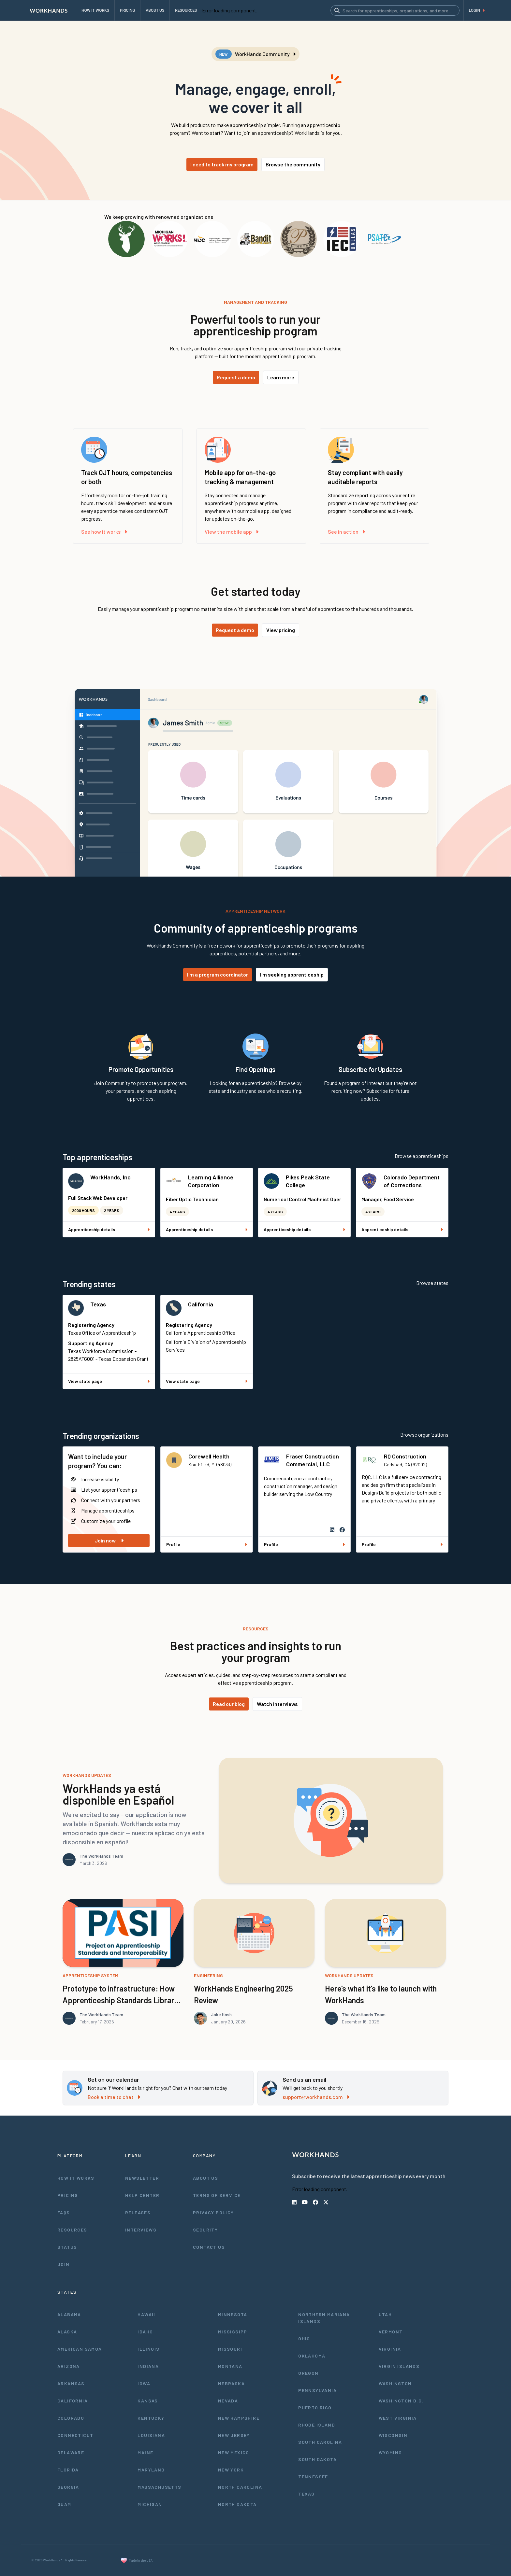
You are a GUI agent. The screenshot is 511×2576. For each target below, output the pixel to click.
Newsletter (142, 2178)
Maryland (151, 2469)
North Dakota (237, 2504)
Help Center (142, 2195)
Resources (72, 2229)
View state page (109, 1381)
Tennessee (313, 2476)
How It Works (76, 2178)
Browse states (432, 1283)
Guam (64, 2504)
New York (231, 2469)
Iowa (144, 2383)
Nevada (228, 2400)
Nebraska (231, 2383)
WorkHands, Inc (110, 1177)
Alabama (69, 2314)
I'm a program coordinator (217, 974)
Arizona (68, 2366)
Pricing (67, 2195)
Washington (395, 2383)
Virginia (390, 2349)
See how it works (104, 531)
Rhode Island (316, 2425)
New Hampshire (238, 2418)
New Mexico (233, 2452)
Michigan (150, 2504)
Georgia (68, 2487)
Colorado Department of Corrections (412, 1181)
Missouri (230, 2349)
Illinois (148, 2349)
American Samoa (79, 2349)
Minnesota (232, 2314)
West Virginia (398, 2418)
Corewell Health (208, 1456)
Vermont (391, 2331)
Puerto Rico (314, 2407)
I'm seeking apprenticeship (292, 974)
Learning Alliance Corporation (210, 1181)
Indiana (148, 2366)
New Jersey (234, 2435)
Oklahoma (311, 2355)
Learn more (280, 377)
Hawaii (146, 2314)
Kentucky (151, 2418)
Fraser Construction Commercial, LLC (312, 1460)
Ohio (304, 2338)
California (200, 1304)
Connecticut (75, 2435)
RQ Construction (405, 1456)
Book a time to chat (114, 2097)
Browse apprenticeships (421, 1156)
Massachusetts (159, 2487)
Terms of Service (217, 2195)
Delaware (70, 2452)
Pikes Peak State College (308, 1181)
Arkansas (70, 2383)
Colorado (70, 2418)
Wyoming (390, 2452)
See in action (346, 531)
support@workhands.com (316, 2097)
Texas (98, 1304)
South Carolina (320, 2442)
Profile (206, 1544)
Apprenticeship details (109, 1229)
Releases (138, 2212)
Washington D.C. (401, 2400)
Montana (230, 2366)
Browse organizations (424, 1434)
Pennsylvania (317, 2390)
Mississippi (233, 2331)
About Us (205, 2178)
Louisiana (151, 2435)
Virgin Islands (399, 2366)
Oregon (308, 2373)
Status (67, 2247)
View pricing (280, 630)
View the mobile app (231, 531)
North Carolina (240, 2487)
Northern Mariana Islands (324, 2318)
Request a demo (236, 377)
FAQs (63, 2212)
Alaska (67, 2331)
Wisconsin (393, 2435)
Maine (145, 2452)
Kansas (148, 2400)
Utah (385, 2314)
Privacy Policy (213, 2212)
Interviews (140, 2229)
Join (63, 2264)
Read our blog (229, 1704)
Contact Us (209, 2247)
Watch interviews (277, 1704)
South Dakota (317, 2459)
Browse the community (293, 164)
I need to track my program (222, 164)
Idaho (145, 2331)
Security (205, 2229)
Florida (68, 2469)
